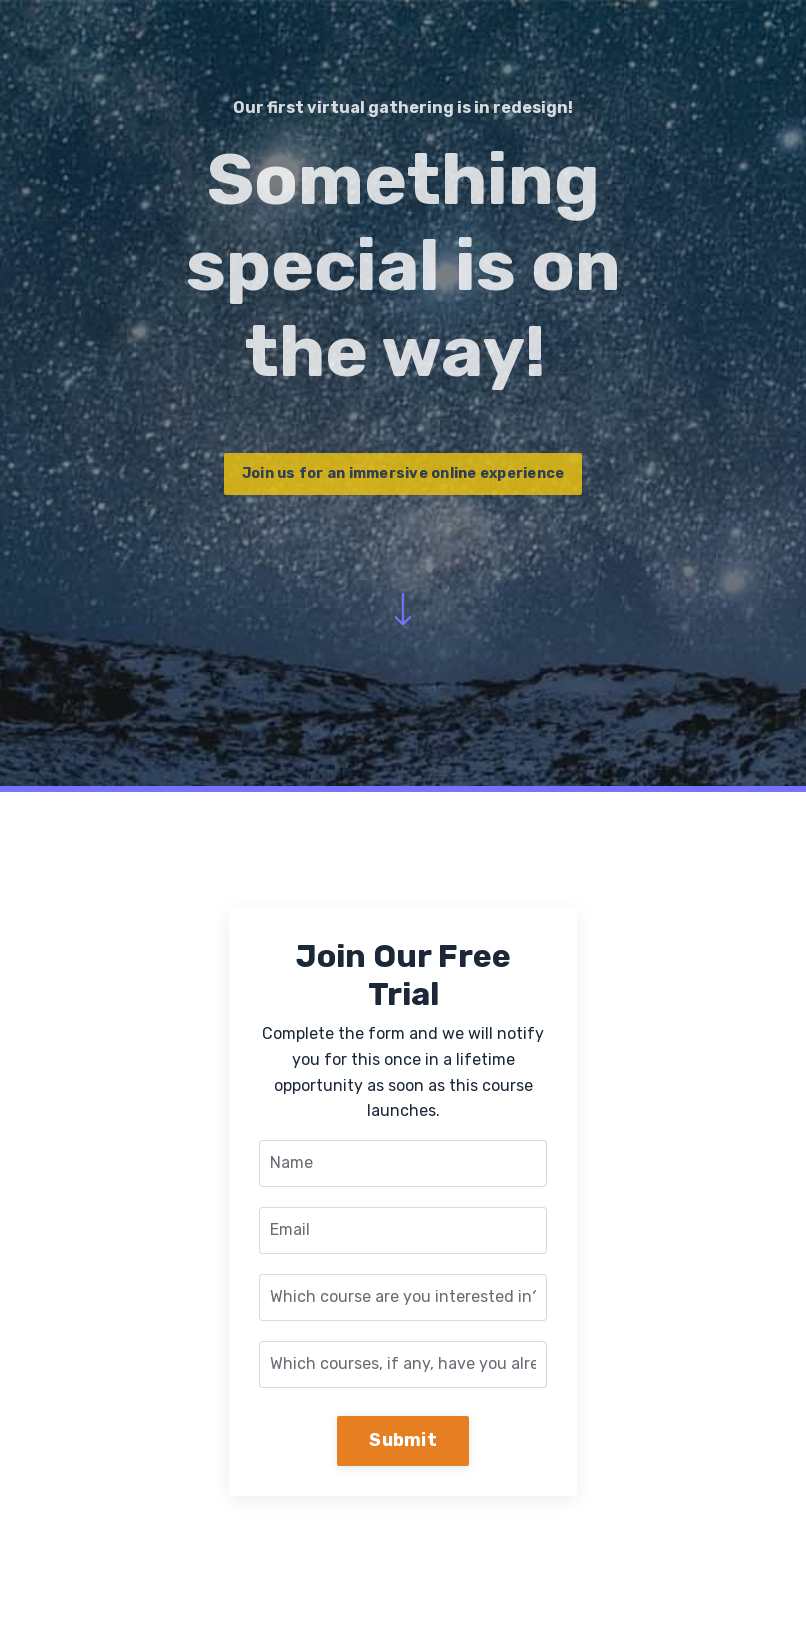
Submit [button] (403, 1440)
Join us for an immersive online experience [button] (403, 473)
